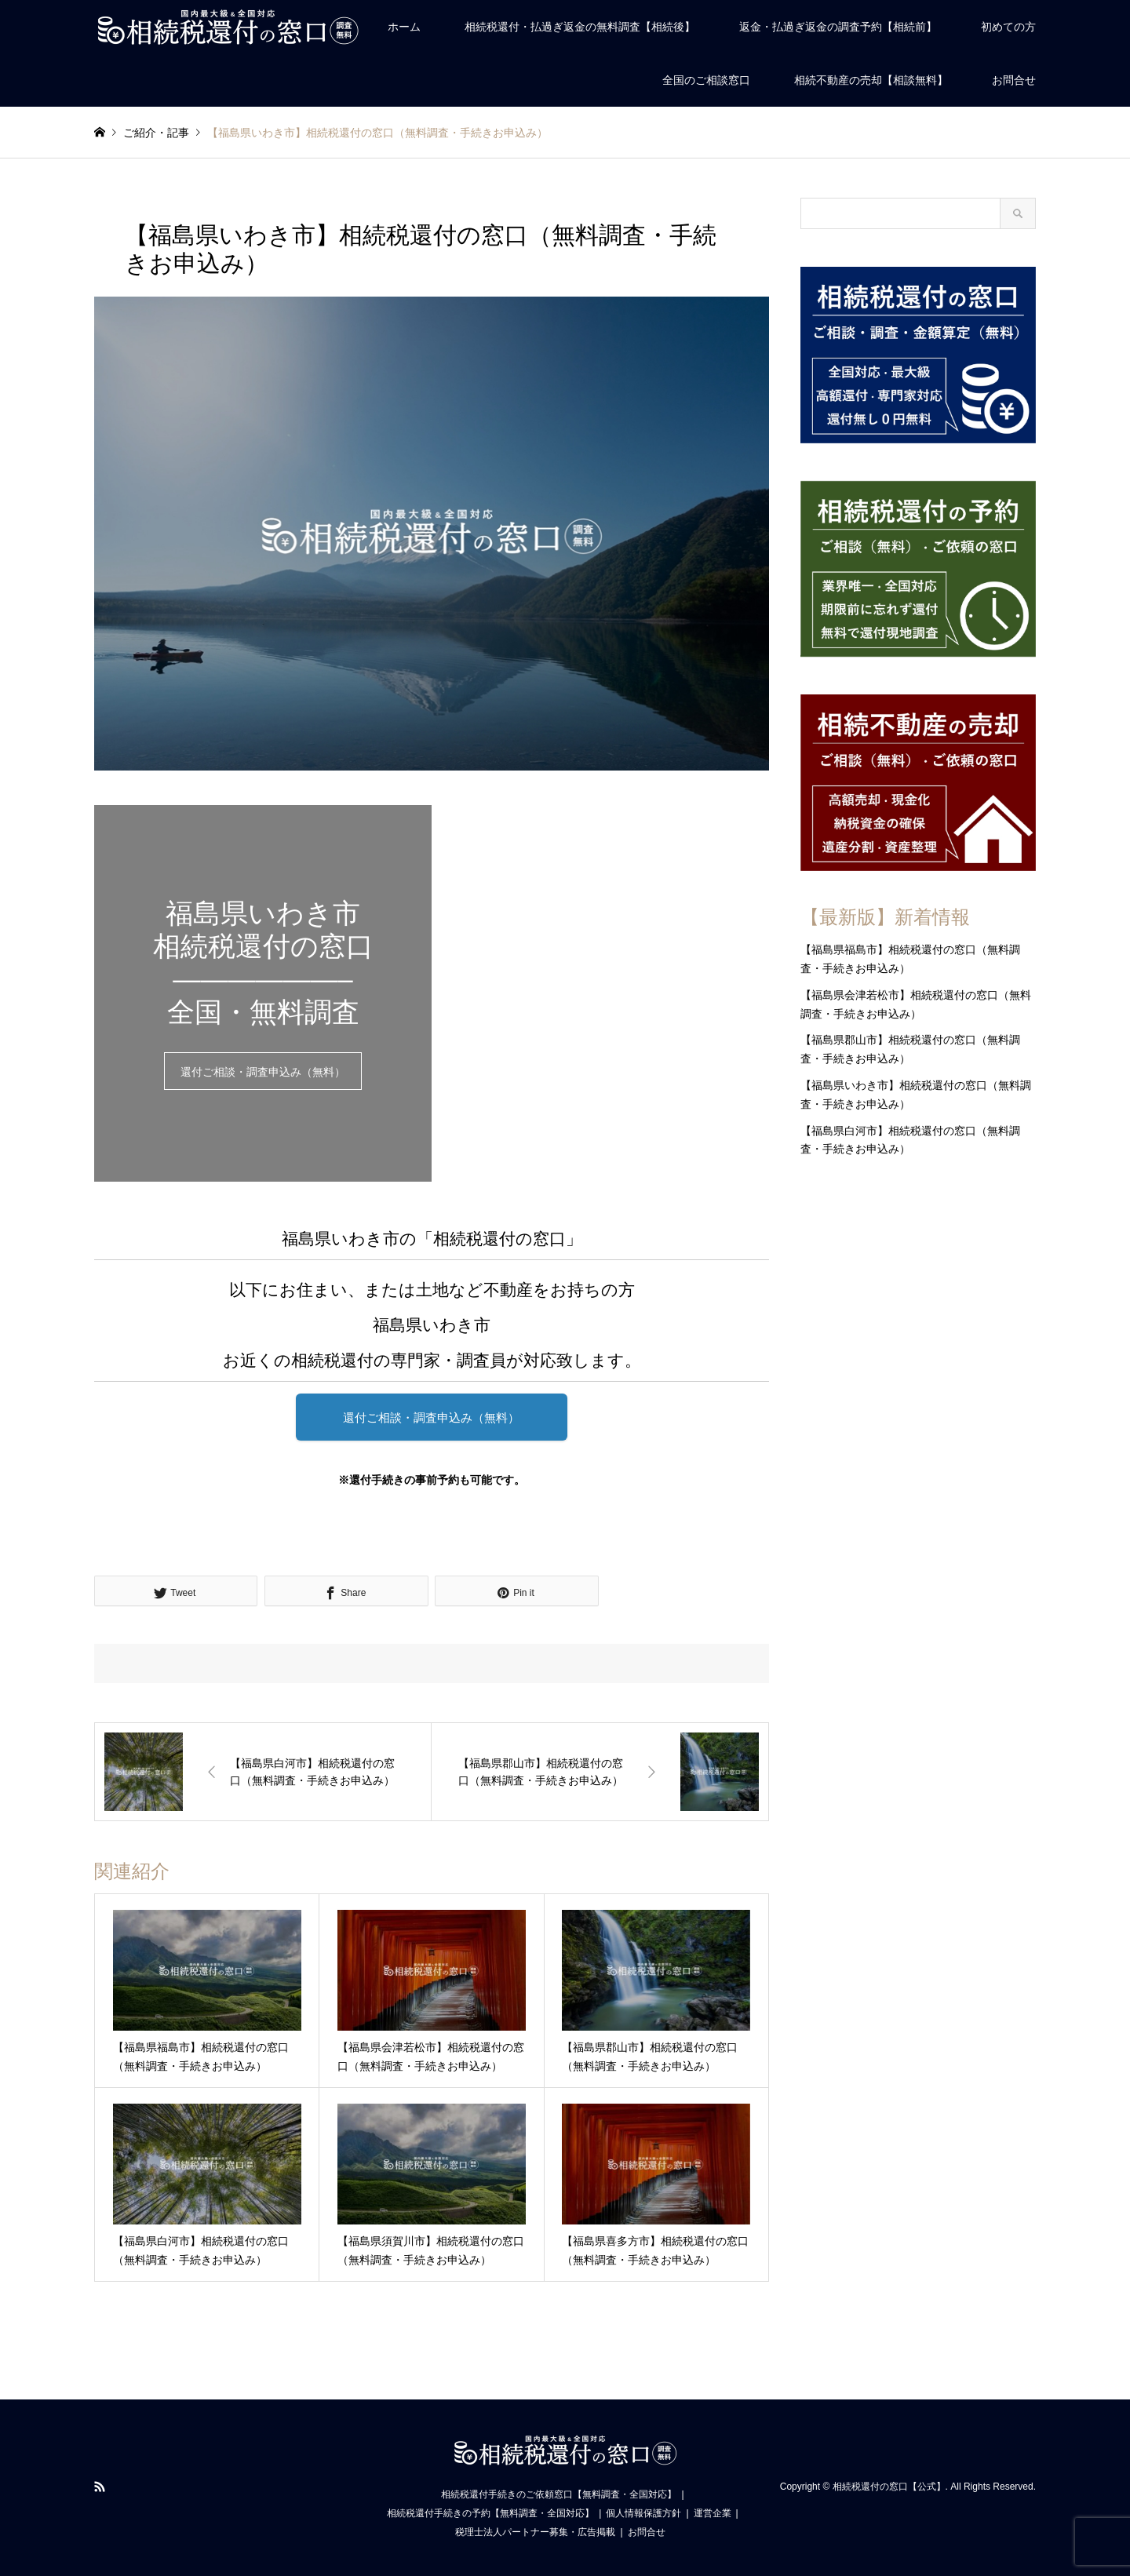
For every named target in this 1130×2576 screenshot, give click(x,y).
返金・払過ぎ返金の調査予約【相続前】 (838, 26)
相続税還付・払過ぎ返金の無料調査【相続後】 (580, 26)
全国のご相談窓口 (706, 80)
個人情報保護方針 (643, 2513)
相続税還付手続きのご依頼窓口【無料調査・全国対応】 (558, 2494)
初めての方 (1008, 26)
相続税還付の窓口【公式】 (889, 2487)
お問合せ (1014, 80)
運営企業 (712, 2513)
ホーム (404, 26)
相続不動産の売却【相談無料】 (871, 80)
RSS (99, 2487)
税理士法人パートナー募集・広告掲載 (535, 2532)
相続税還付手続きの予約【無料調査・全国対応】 (490, 2513)
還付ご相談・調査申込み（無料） (262, 1072)
